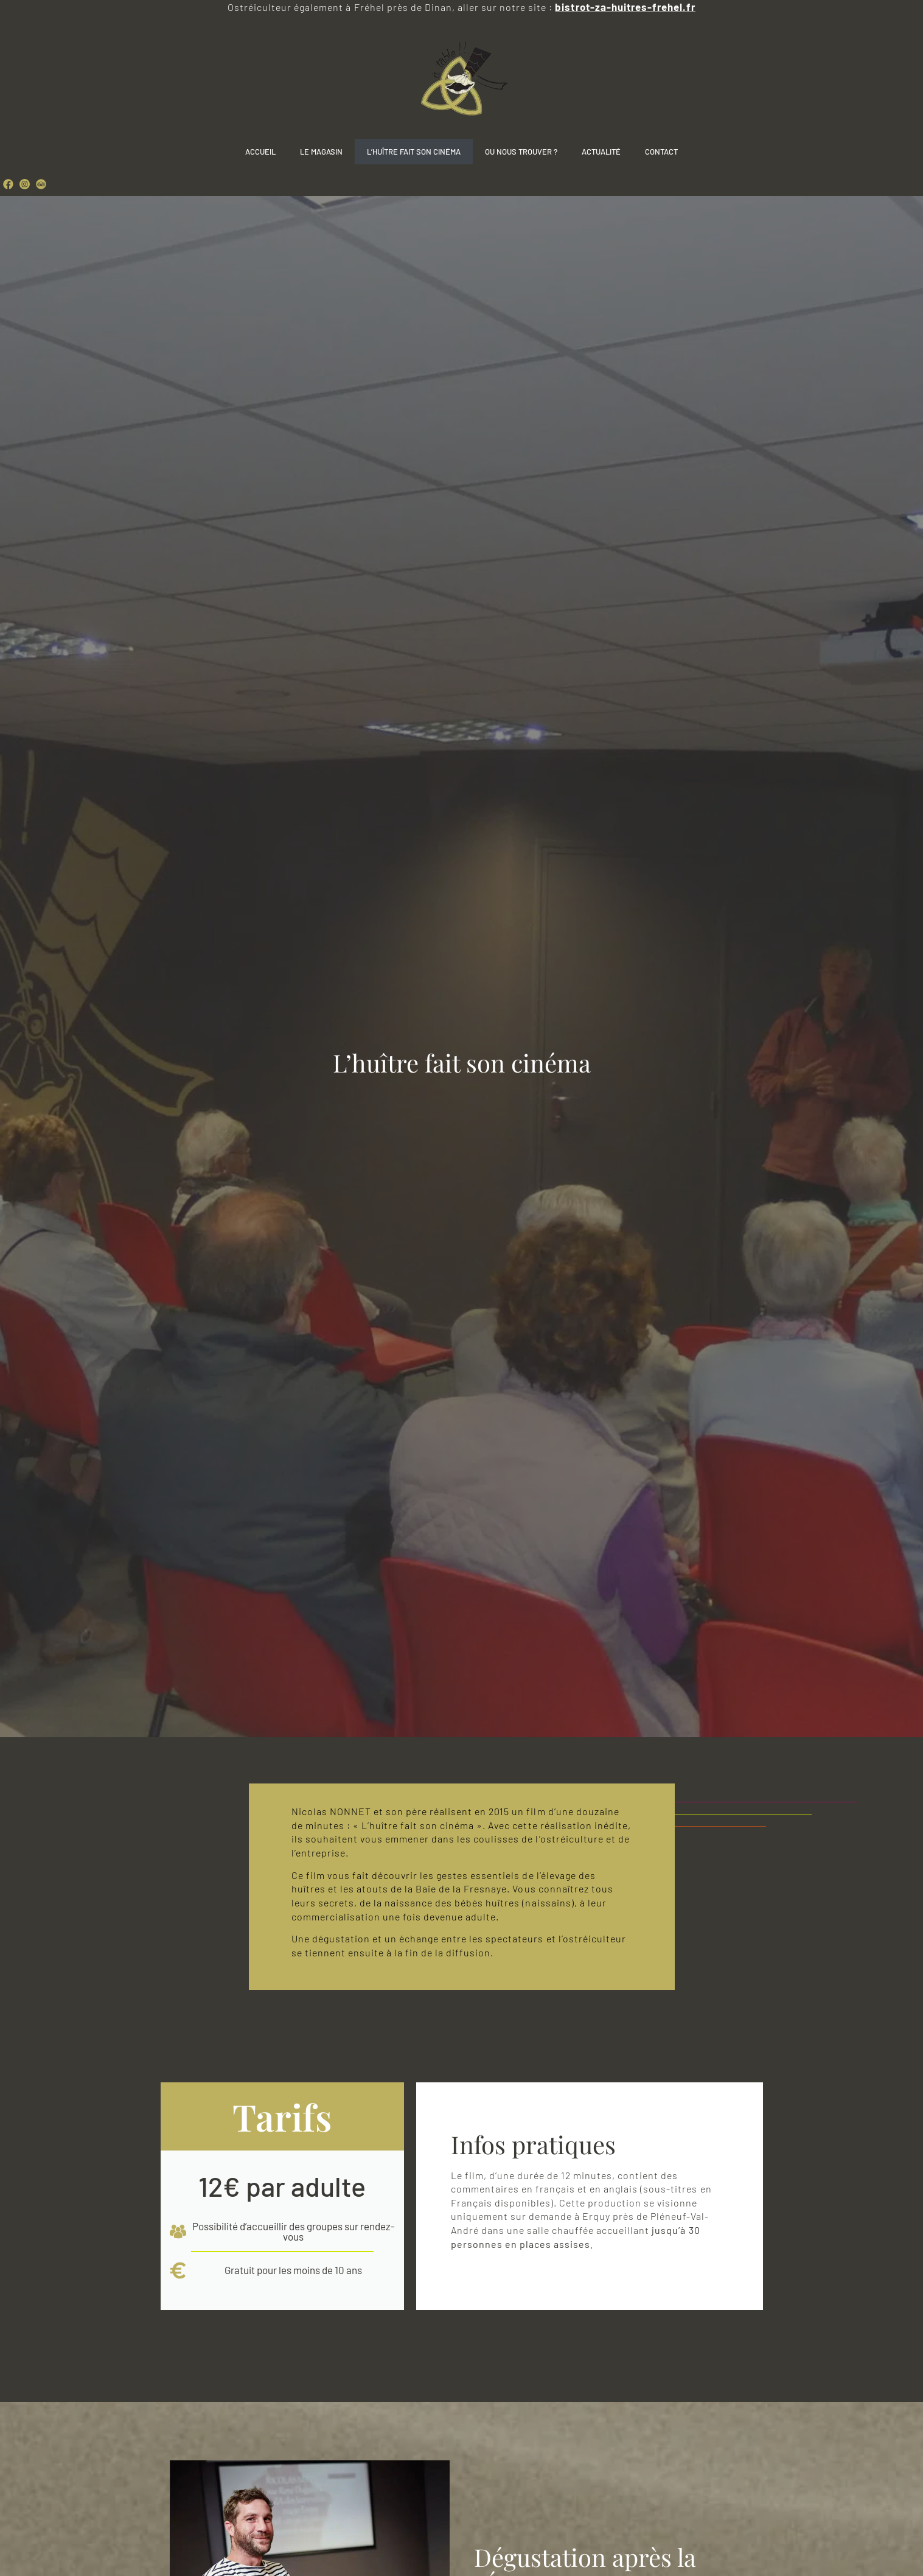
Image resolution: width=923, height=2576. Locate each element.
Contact (661, 151)
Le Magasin (321, 151)
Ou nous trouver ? (521, 151)
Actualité (601, 151)
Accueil (260, 151)
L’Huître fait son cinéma (414, 151)
